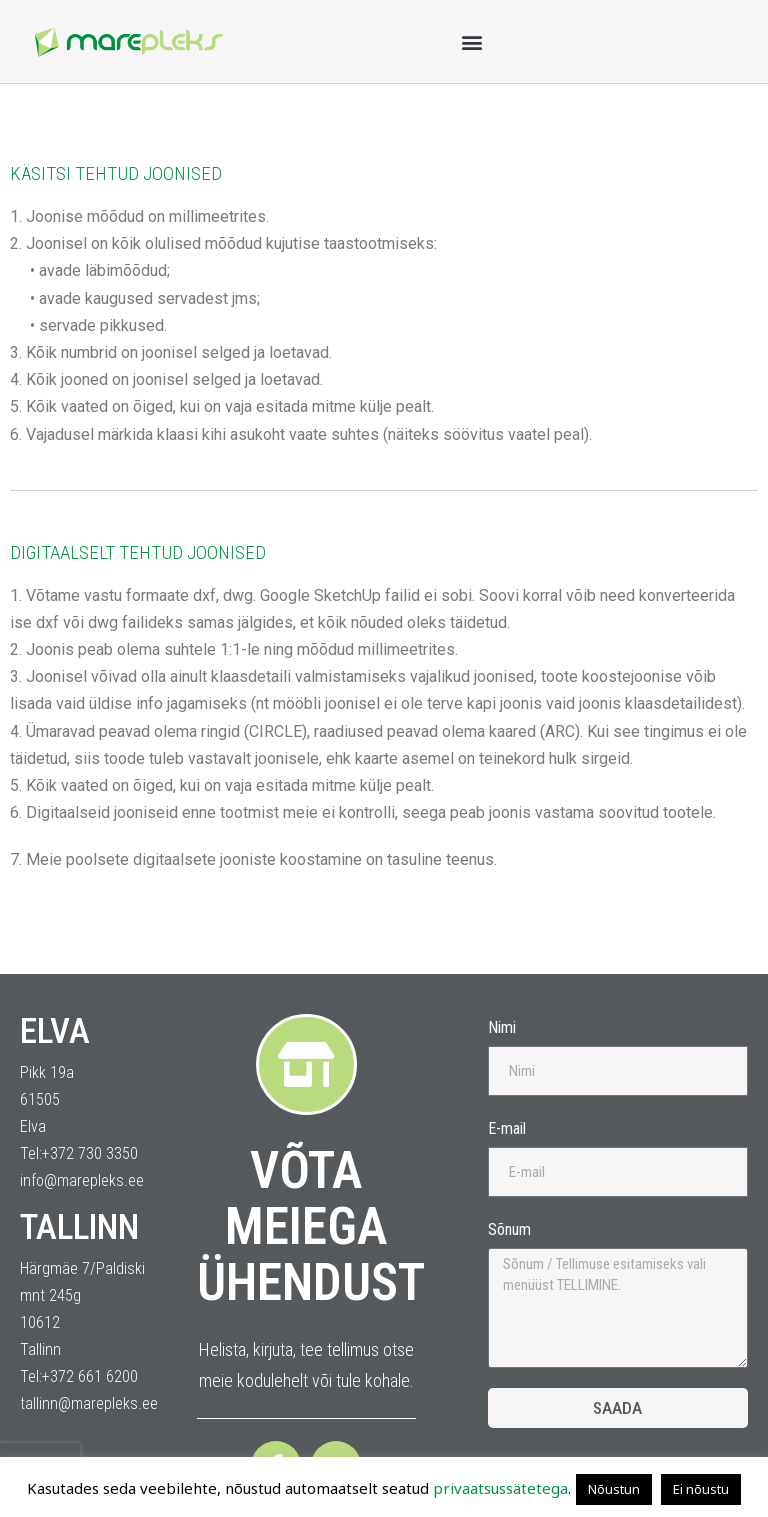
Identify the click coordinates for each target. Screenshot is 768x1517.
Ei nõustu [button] (701, 1489)
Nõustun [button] (614, 1489)
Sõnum (509, 1229)
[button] (471, 41)
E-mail (507, 1128)
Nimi (502, 1027)
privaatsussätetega (500, 1488)
